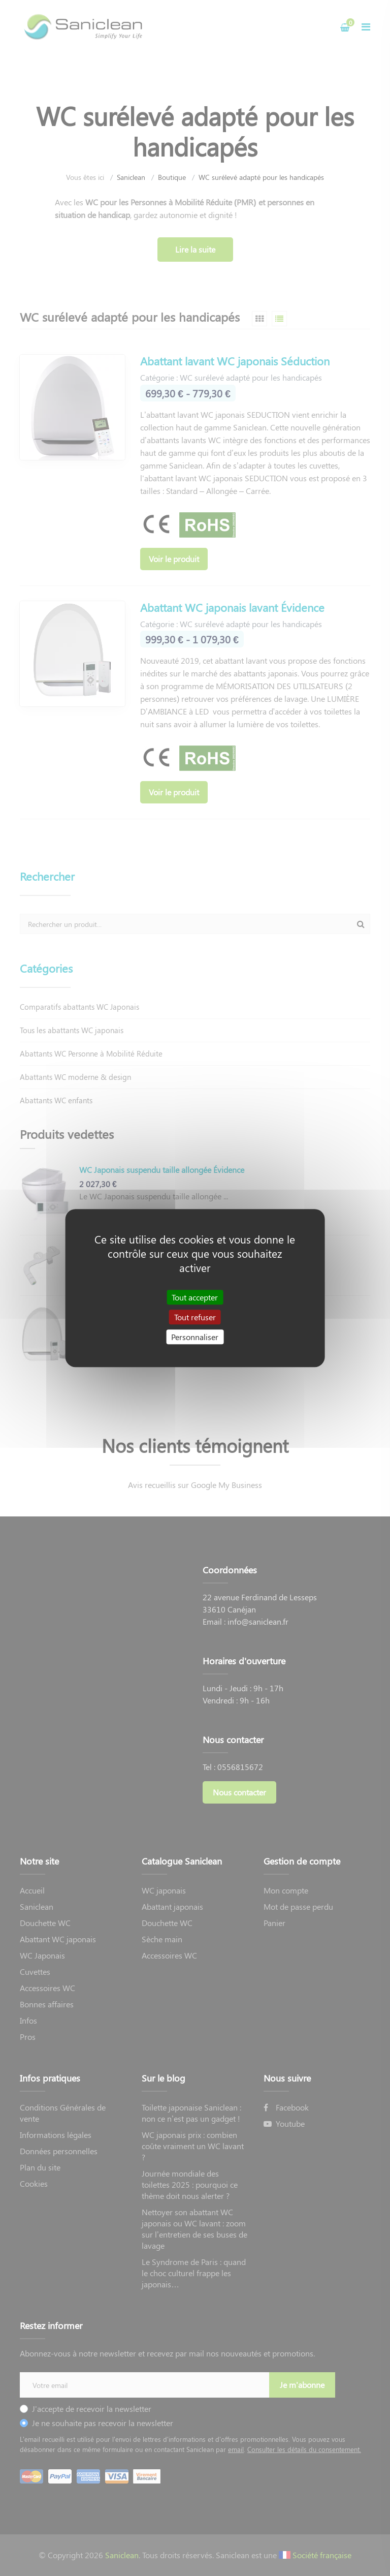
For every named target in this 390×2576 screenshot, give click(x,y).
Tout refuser (195, 1317)
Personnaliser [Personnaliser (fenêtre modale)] (194, 1336)
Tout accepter (195, 1297)
